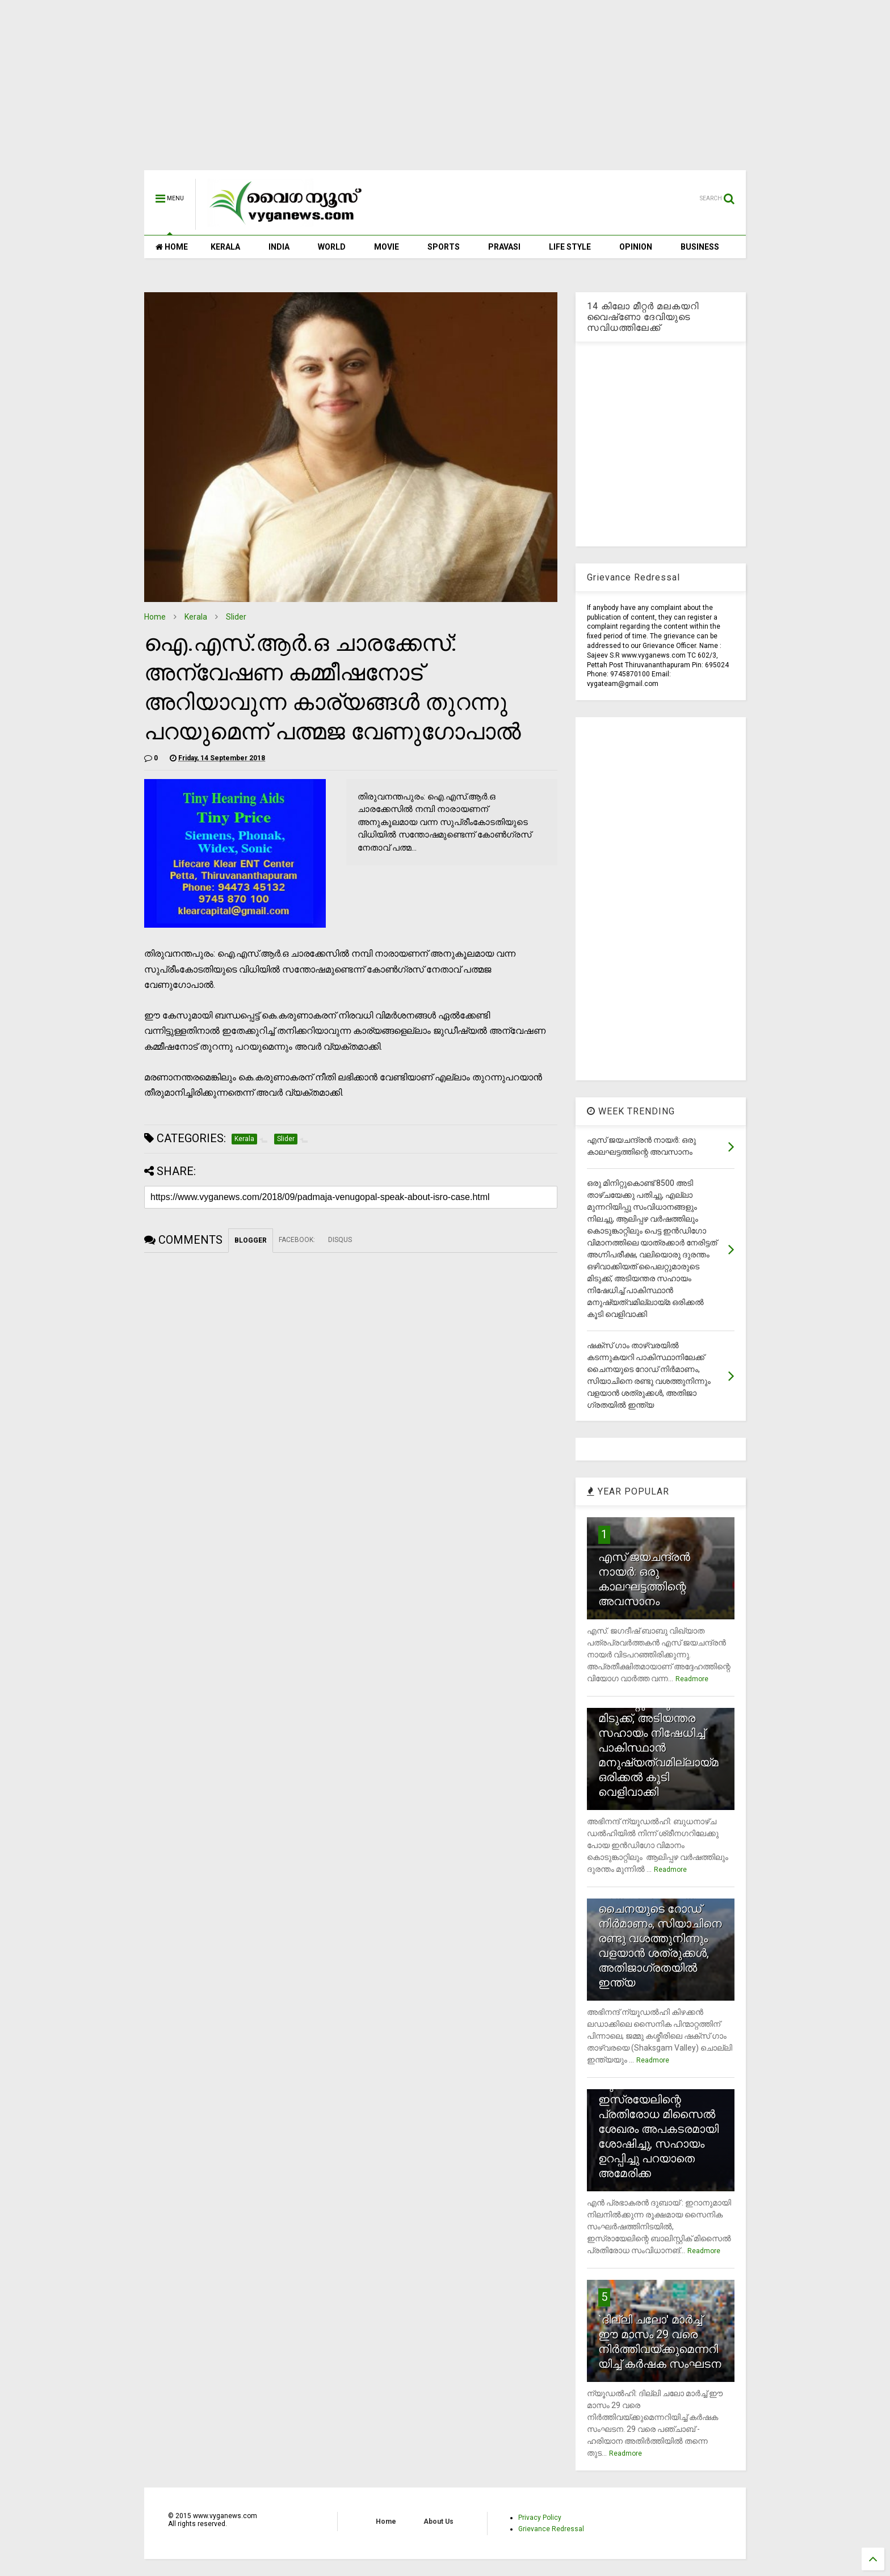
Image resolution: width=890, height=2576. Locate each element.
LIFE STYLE (570, 246)
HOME (172, 246)
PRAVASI (504, 246)
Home (155, 616)
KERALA (225, 246)
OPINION (635, 246)
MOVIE (386, 246)
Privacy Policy (539, 2518)
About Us (438, 2522)
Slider (236, 616)
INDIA (278, 246)
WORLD (332, 246)
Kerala (195, 616)
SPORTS (443, 246)
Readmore (691, 1679)
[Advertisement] (445, 90)
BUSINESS (700, 246)
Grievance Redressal (551, 2529)
